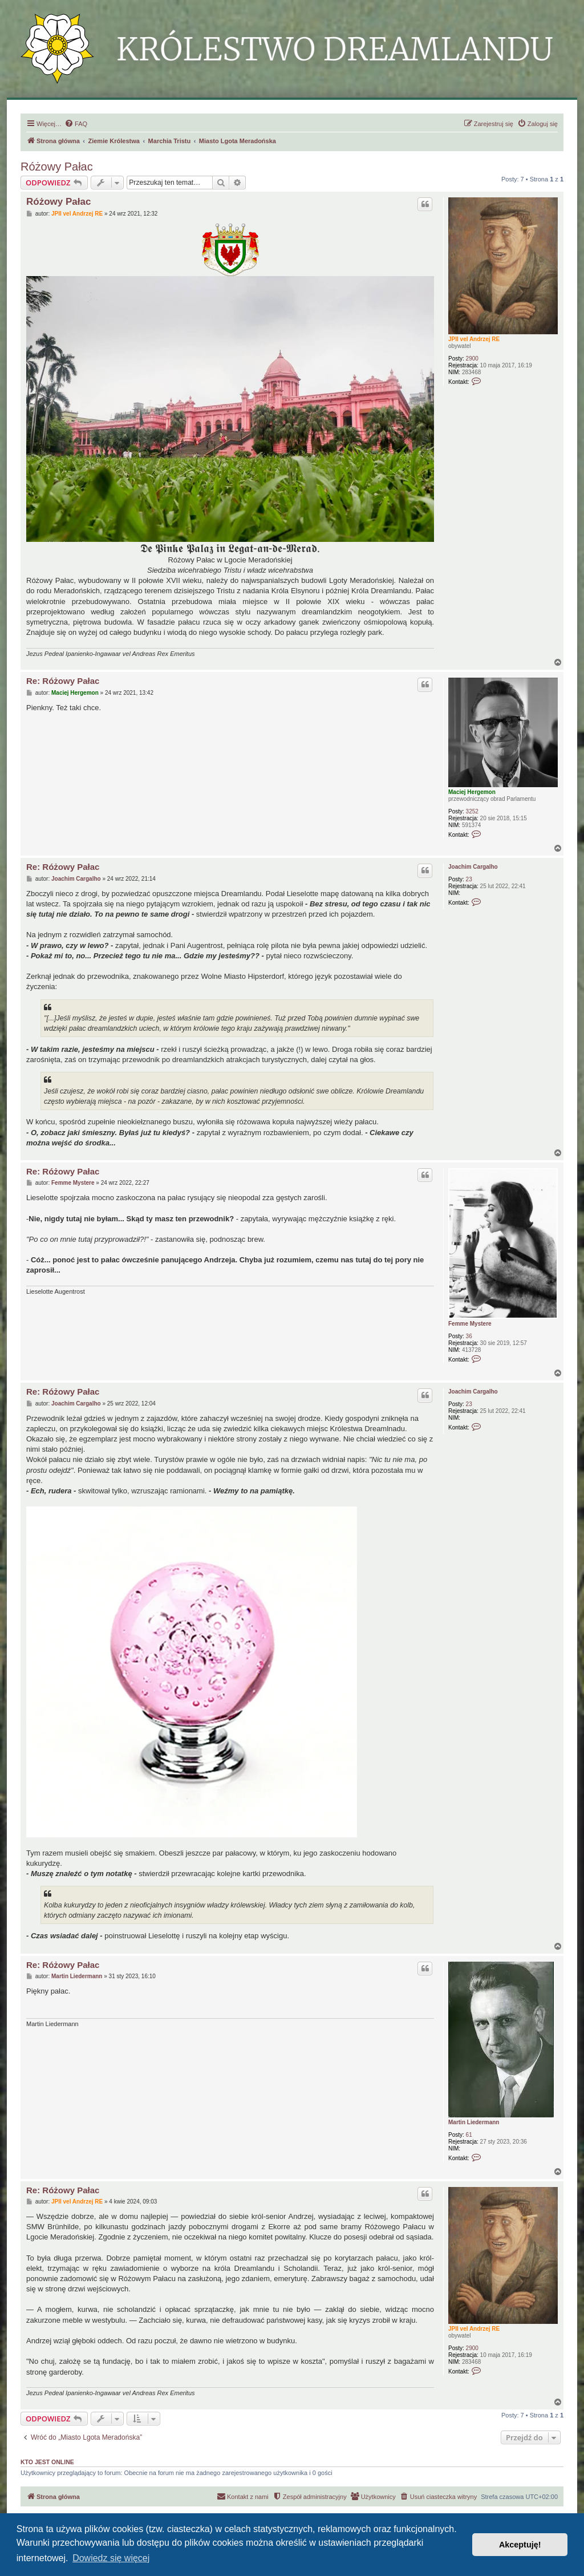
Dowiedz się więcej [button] (110, 2558)
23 (469, 879)
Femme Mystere (470, 1324)
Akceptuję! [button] (520, 2544)
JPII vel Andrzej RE (474, 339)
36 (469, 1336)
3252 (472, 811)
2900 (472, 358)
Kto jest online (47, 2461)
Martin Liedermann (473, 2122)
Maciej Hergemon (472, 792)
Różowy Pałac (57, 166)
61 (469, 2135)
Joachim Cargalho (473, 867)
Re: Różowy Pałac (62, 681)
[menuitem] (75, 124)
